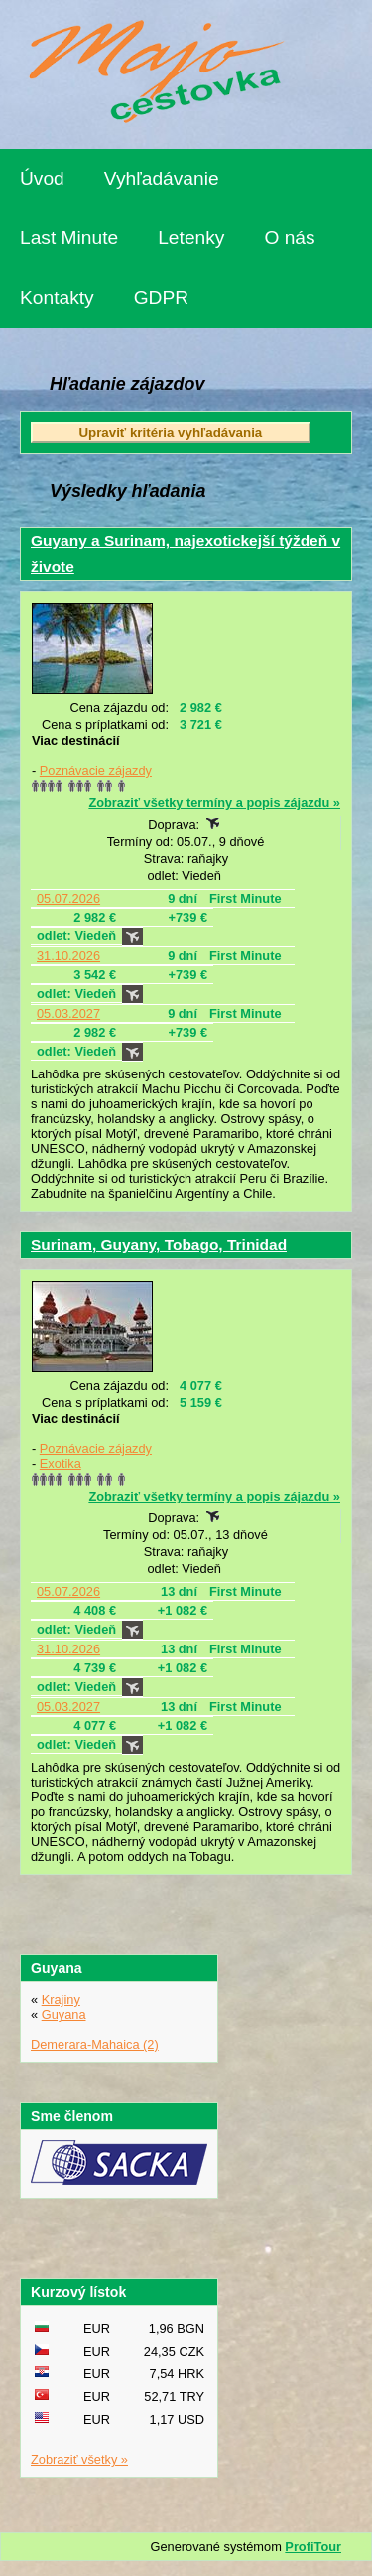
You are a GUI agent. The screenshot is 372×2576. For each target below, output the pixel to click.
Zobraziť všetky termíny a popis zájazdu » (214, 802)
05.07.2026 (68, 898)
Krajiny (61, 1999)
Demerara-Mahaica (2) (95, 2044)
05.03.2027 (68, 1013)
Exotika (60, 1463)
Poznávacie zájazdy (96, 770)
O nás (289, 237)
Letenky (191, 237)
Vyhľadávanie (161, 178)
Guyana (64, 2014)
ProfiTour (313, 2546)
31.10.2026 (68, 955)
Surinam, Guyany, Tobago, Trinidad (159, 1244)
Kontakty (57, 297)
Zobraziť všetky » (79, 2459)
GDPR (161, 297)
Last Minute (69, 237)
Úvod (42, 178)
